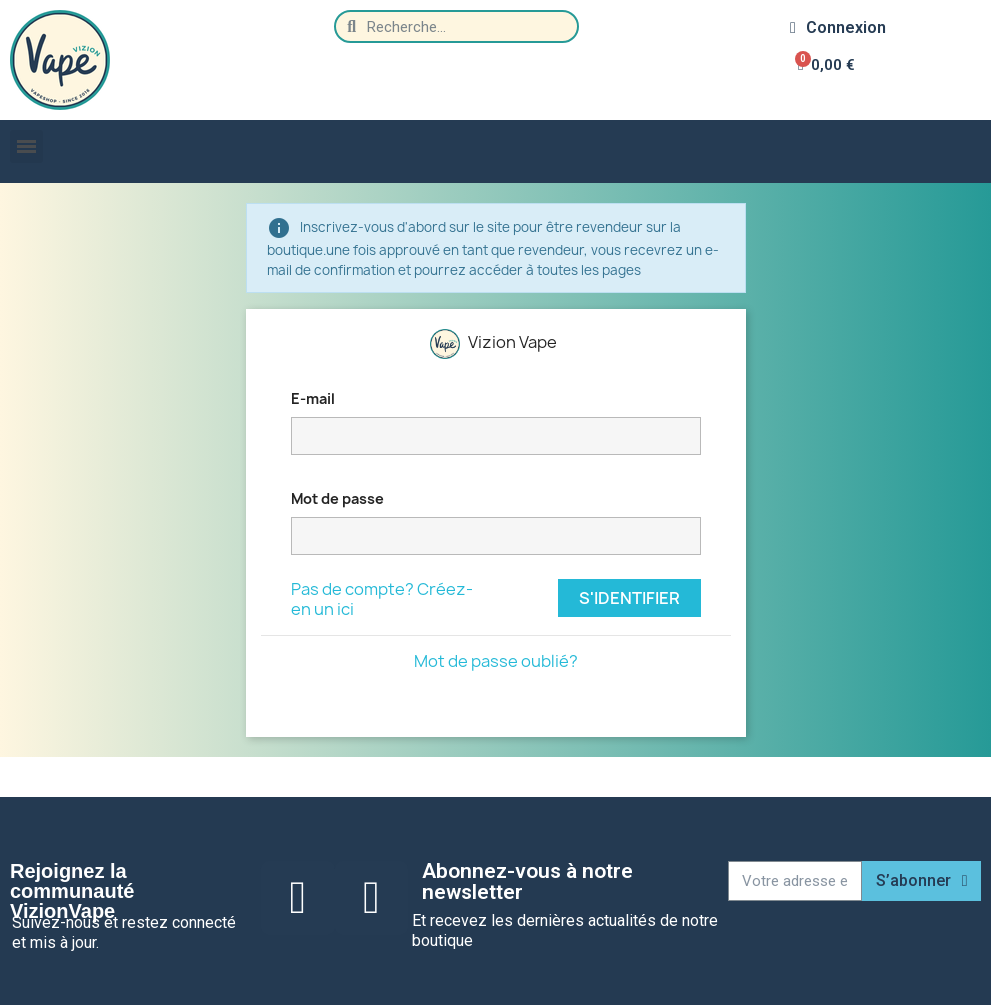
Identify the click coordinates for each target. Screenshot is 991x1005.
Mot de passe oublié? (496, 661)
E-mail (313, 398)
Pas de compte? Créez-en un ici (382, 599)
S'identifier (629, 598)
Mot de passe (337, 498)
